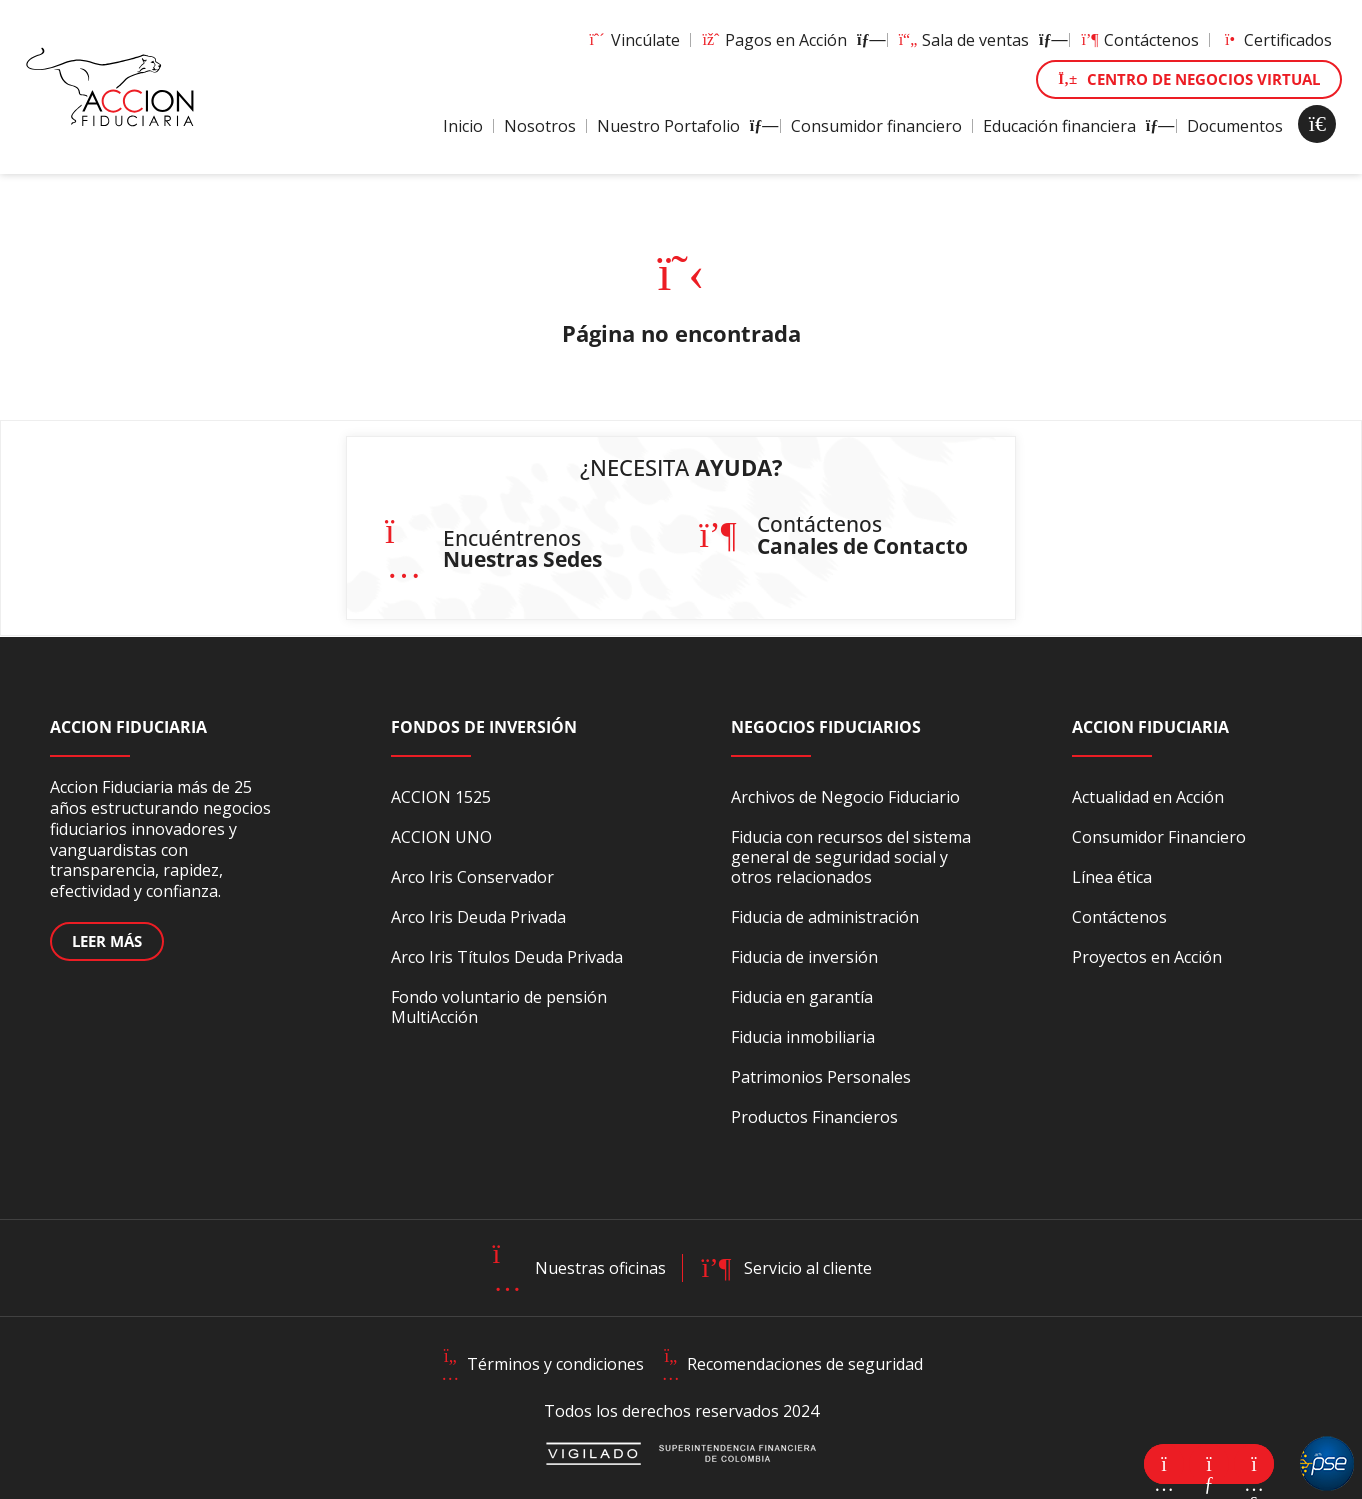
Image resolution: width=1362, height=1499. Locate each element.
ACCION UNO (441, 837)
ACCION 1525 (441, 797)
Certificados (1276, 40)
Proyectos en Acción (1147, 957)
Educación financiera (1074, 126)
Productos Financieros (814, 1117)
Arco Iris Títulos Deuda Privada (507, 957)
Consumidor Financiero (1159, 837)
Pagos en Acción (789, 40)
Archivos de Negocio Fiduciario (845, 797)
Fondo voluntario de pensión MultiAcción (499, 1007)
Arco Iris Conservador (472, 877)
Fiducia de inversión (804, 957)
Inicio (463, 126)
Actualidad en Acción (1148, 797)
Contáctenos (1139, 40)
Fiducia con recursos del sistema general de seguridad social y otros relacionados (851, 857)
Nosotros (540, 126)
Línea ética (1112, 877)
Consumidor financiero (876, 126)
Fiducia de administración (825, 917)
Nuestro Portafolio (683, 126)
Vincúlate (633, 40)
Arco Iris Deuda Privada (478, 917)
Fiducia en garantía (802, 997)
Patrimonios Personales (821, 1077)
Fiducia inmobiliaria (803, 1037)
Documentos (1235, 126)
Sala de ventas (978, 40)
